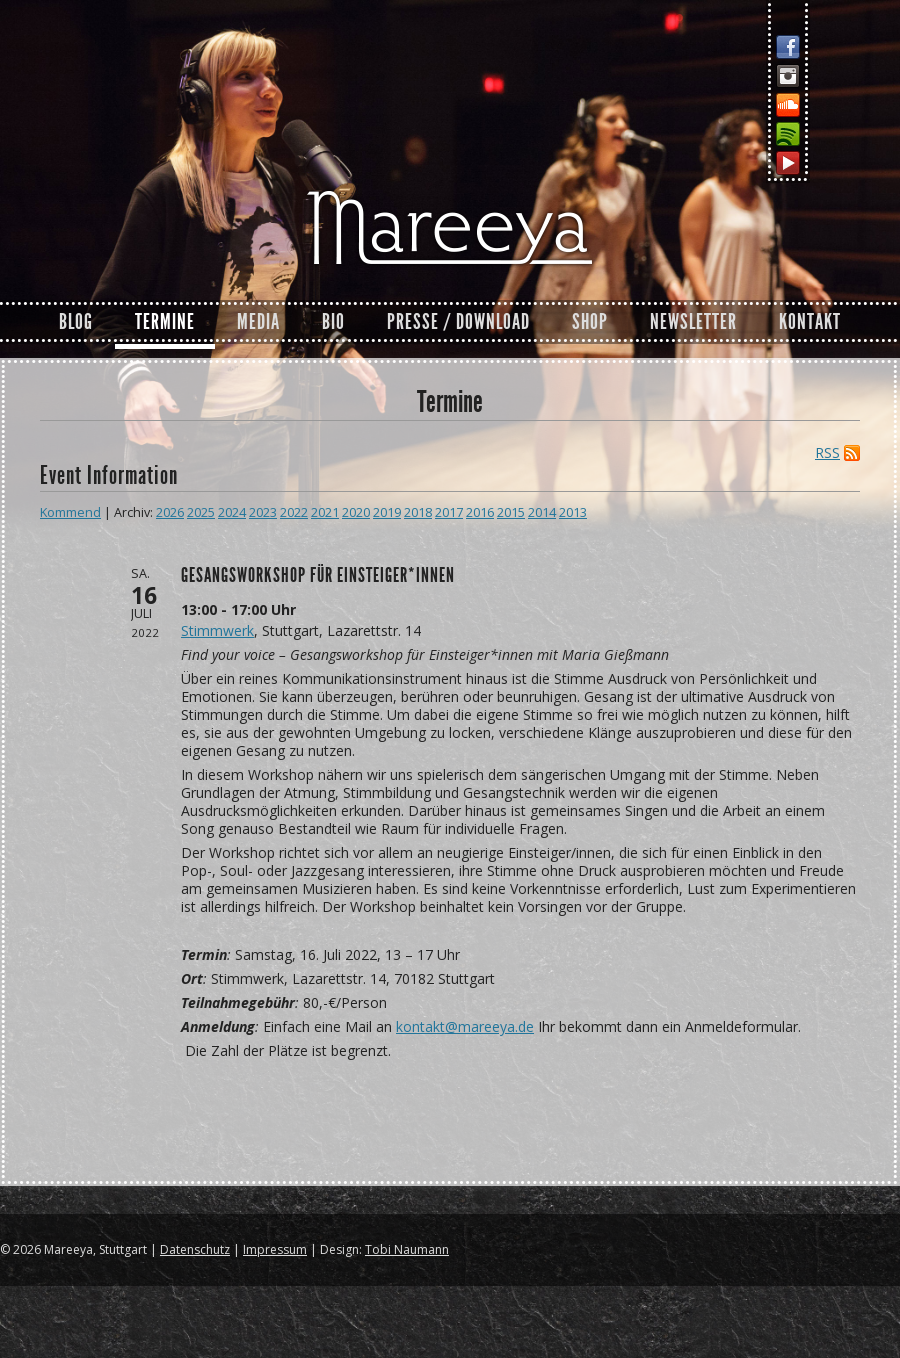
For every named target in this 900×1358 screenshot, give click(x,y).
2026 (170, 512)
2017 (449, 512)
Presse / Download (458, 322)
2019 (387, 512)
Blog (76, 322)
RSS (827, 453)
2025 (201, 512)
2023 (263, 512)
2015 (511, 512)
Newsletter (693, 322)
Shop (590, 322)
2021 (325, 512)
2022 (294, 512)
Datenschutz (195, 1249)
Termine (165, 322)
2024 (232, 512)
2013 (573, 512)
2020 (356, 512)
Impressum (275, 1249)
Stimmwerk (217, 630)
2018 (418, 512)
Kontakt (810, 322)
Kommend (70, 512)
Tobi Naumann (407, 1249)
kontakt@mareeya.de (465, 1026)
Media (258, 322)
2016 (480, 512)
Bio (333, 322)
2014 (542, 512)
